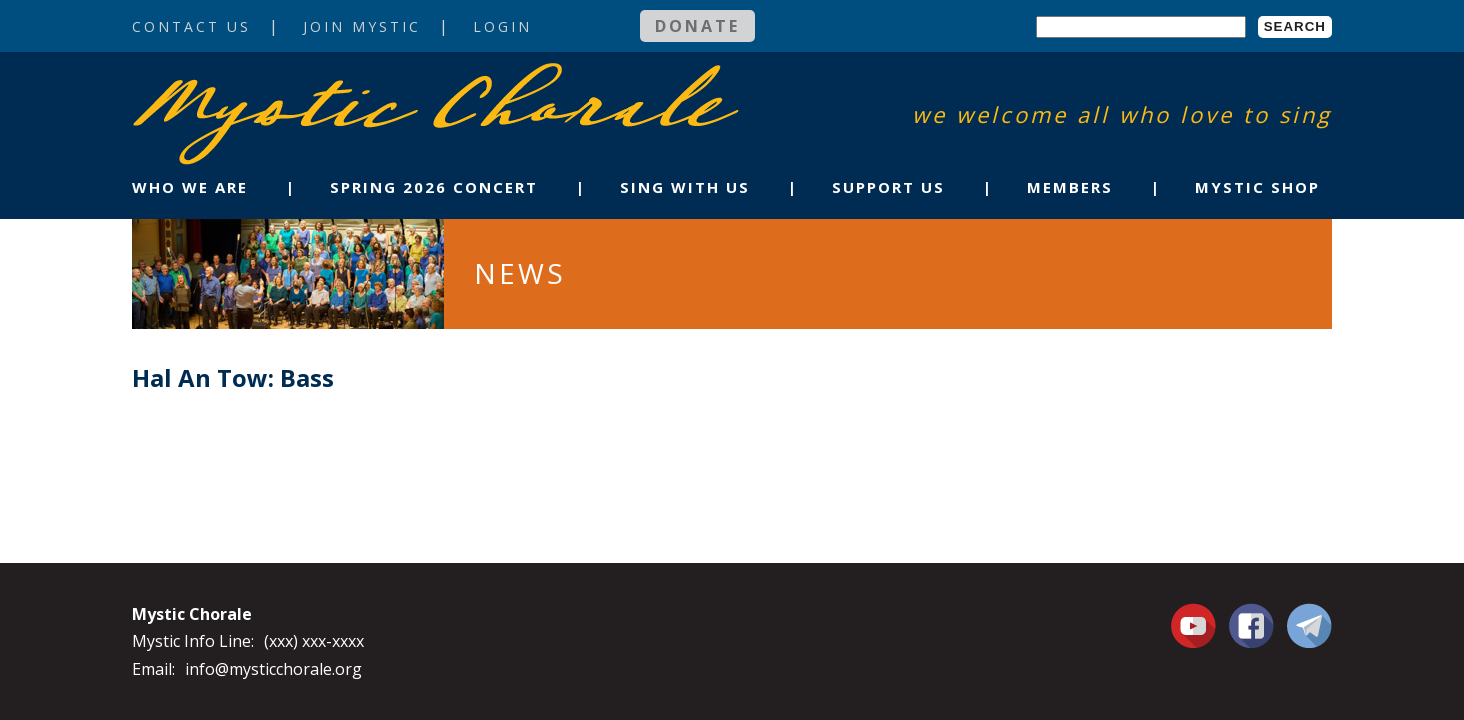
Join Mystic (362, 26)
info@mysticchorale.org (273, 669)
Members (1070, 187)
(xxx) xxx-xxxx (314, 641)
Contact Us (191, 26)
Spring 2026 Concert (434, 187)
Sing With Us (685, 187)
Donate (697, 26)
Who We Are (190, 187)
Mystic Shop (1257, 187)
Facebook (1251, 614)
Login (502, 26)
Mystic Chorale (247, 83)
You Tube (1196, 625)
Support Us (888, 187)
